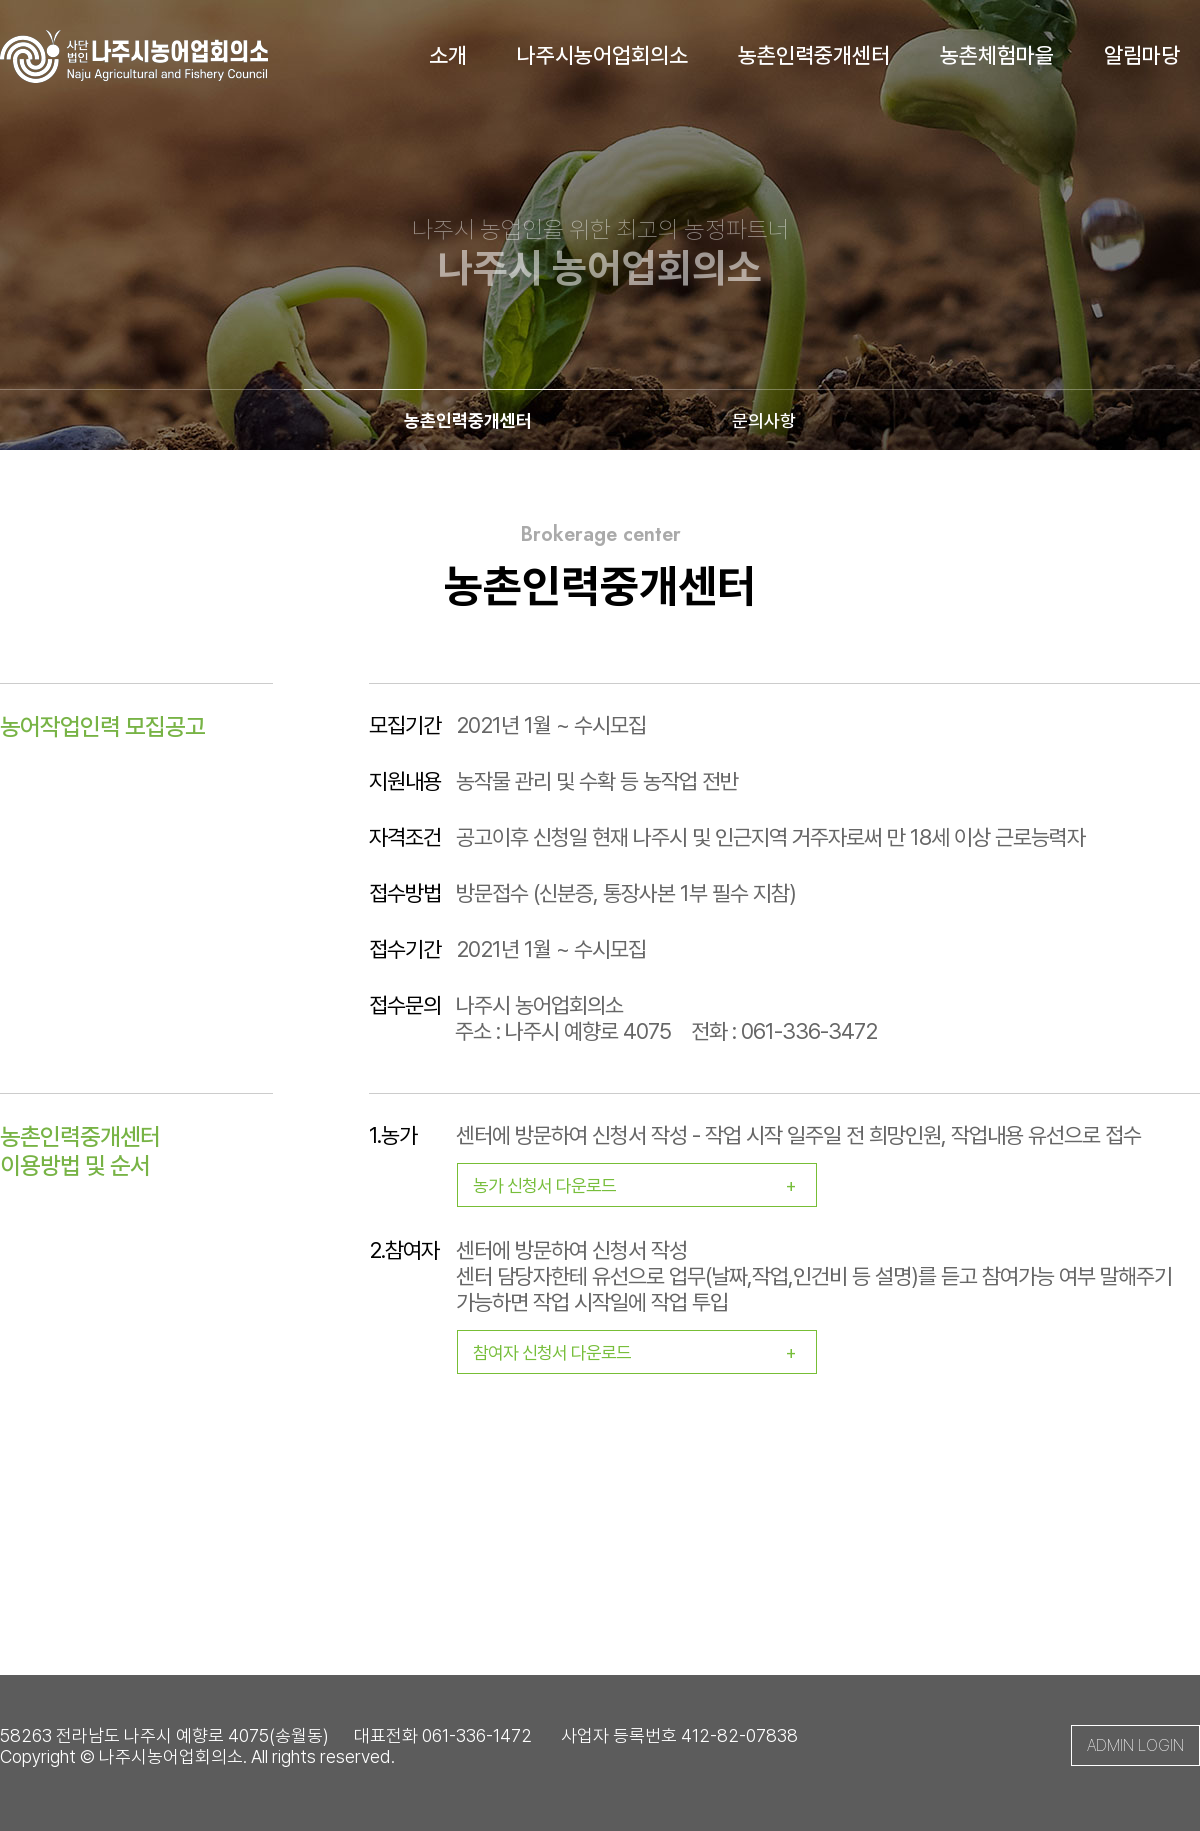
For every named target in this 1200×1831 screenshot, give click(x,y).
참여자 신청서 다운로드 (644, 1352)
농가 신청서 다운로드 (644, 1185)
